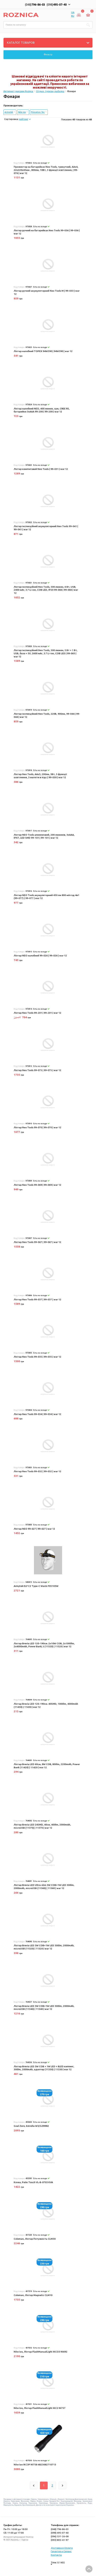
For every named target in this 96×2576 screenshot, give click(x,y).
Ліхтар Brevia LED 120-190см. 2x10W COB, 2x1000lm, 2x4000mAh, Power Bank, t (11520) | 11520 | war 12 (44, 1645)
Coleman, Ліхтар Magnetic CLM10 (33, 2295)
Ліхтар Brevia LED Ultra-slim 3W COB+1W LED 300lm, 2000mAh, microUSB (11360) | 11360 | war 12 (44, 1887)
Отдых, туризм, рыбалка (50, 91)
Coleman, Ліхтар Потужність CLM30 (35, 2238)
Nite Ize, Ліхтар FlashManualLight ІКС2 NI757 (39, 2408)
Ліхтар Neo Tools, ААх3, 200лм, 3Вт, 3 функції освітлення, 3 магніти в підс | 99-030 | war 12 (40, 776)
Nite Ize (22, 112)
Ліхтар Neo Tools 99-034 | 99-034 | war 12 (37, 1414)
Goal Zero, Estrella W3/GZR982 (31, 2125)
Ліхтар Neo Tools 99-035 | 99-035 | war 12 (37, 1356)
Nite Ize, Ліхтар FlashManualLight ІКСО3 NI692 (40, 2351)
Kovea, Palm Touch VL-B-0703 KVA (33, 2182)
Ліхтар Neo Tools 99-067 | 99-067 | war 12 (37, 1242)
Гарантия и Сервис (61, 2551)
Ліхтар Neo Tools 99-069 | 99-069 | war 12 (37, 1184)
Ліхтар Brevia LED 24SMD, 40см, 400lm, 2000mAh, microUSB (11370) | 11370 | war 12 (42, 1826)
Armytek (9, 112)
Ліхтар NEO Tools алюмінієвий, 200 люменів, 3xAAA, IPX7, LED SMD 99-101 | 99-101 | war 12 (44, 836)
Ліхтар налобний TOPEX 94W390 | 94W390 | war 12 (43, 351)
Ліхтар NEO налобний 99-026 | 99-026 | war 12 (40, 955)
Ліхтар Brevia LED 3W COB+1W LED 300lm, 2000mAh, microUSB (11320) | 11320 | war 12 (44, 1947)
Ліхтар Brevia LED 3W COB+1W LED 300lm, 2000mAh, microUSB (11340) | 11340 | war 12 (44, 2008)
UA (72, 12)
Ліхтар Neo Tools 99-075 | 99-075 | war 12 (37, 1070)
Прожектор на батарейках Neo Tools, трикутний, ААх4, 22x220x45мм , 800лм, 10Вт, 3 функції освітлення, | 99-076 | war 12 (46, 169)
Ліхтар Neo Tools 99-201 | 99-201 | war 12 (37, 1012)
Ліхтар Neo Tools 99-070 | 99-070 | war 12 (37, 1127)
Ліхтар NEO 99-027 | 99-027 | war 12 (34, 1528)
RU (72, 15)
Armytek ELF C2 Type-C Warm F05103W (36, 1586)
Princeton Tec (38, 112)
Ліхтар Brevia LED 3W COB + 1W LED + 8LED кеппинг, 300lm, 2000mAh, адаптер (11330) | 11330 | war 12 (44, 2068)
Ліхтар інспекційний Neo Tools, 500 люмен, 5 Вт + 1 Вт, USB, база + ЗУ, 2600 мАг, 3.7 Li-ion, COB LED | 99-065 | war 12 (46, 653)
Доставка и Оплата (62, 2547)
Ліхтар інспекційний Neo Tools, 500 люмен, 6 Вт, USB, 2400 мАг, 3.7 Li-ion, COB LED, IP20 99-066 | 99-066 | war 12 (46, 589)
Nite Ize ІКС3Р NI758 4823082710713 (35, 2464)
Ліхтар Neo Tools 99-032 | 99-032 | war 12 (37, 1471)
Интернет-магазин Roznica (18, 91)
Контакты (56, 2554)
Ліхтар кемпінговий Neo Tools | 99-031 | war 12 (41, 469)
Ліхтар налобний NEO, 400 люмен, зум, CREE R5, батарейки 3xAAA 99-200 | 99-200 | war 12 (42, 410)
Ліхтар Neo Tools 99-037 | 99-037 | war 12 (37, 1299)
